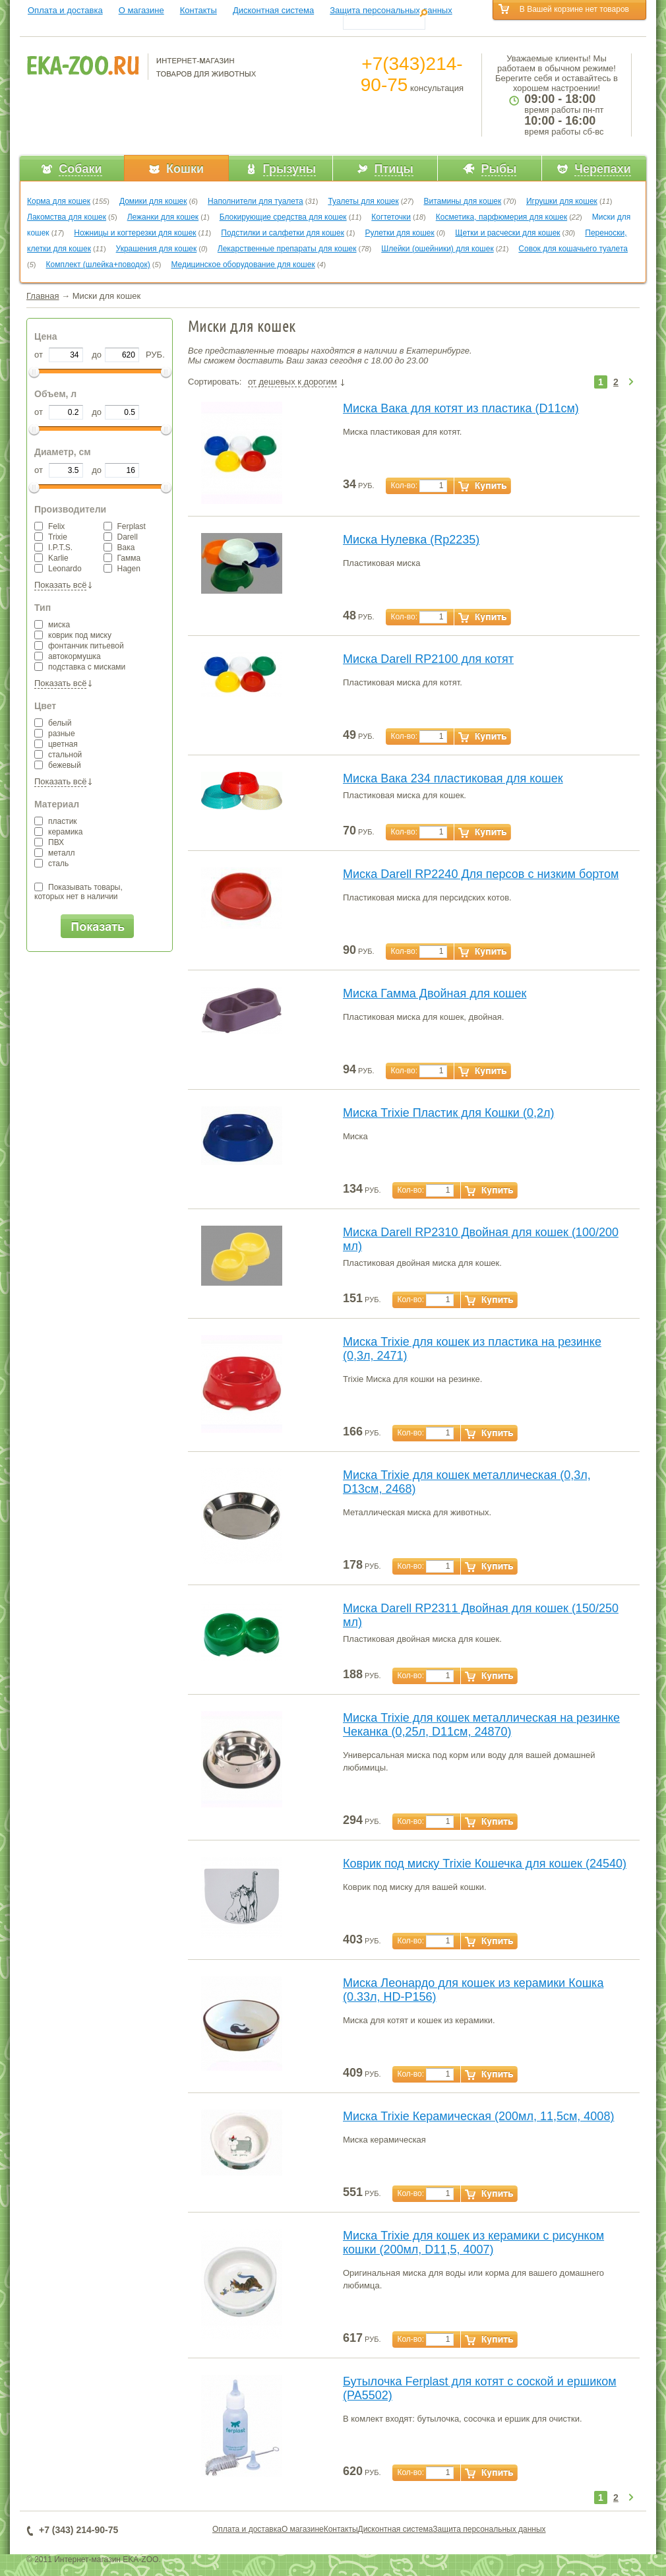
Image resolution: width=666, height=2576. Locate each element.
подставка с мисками (79, 667)
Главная (42, 296)
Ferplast (125, 526)
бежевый (57, 765)
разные (54, 733)
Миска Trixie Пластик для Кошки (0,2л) (448, 1112)
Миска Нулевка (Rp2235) (411, 539)
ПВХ (49, 842)
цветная (56, 744)
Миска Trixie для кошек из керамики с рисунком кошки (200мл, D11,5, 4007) (473, 2242)
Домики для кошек (153, 201)
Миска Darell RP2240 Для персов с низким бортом (481, 874)
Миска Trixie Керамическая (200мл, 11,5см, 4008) (478, 2116)
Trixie (50, 537)
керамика (58, 831)
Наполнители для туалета (255, 201)
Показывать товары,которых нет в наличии (78, 892)
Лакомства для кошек (66, 217)
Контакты (198, 10)
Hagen (122, 568)
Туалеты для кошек (363, 201)
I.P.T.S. (53, 547)
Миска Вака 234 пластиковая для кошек (453, 778)
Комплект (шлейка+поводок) (98, 264)
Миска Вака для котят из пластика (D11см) (461, 408)
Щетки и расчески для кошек (507, 232)
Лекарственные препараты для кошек (287, 248)
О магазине (141, 10)
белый (52, 723)
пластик (55, 821)
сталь (51, 863)
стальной (58, 754)
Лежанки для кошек (162, 217)
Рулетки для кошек (400, 232)
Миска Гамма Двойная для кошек (434, 993)
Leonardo (58, 568)
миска (52, 624)
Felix (49, 526)
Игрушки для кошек (561, 201)
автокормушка (67, 656)
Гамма (122, 558)
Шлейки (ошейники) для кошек (437, 248)
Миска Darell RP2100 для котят (428, 659)
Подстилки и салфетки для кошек (282, 232)
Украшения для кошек (156, 248)
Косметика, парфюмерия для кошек (501, 217)
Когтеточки (391, 217)
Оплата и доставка (65, 10)
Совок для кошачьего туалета (573, 248)
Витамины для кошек (462, 201)
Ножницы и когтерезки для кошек (135, 232)
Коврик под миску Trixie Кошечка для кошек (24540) (484, 1863)
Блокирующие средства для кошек (283, 217)
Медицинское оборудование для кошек (243, 264)
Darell (121, 537)
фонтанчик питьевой (79, 645)
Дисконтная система (273, 10)
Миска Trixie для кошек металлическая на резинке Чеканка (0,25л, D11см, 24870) (481, 1724)
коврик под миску (72, 635)
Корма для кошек (58, 201)
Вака (119, 547)
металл (54, 853)
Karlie (51, 558)
